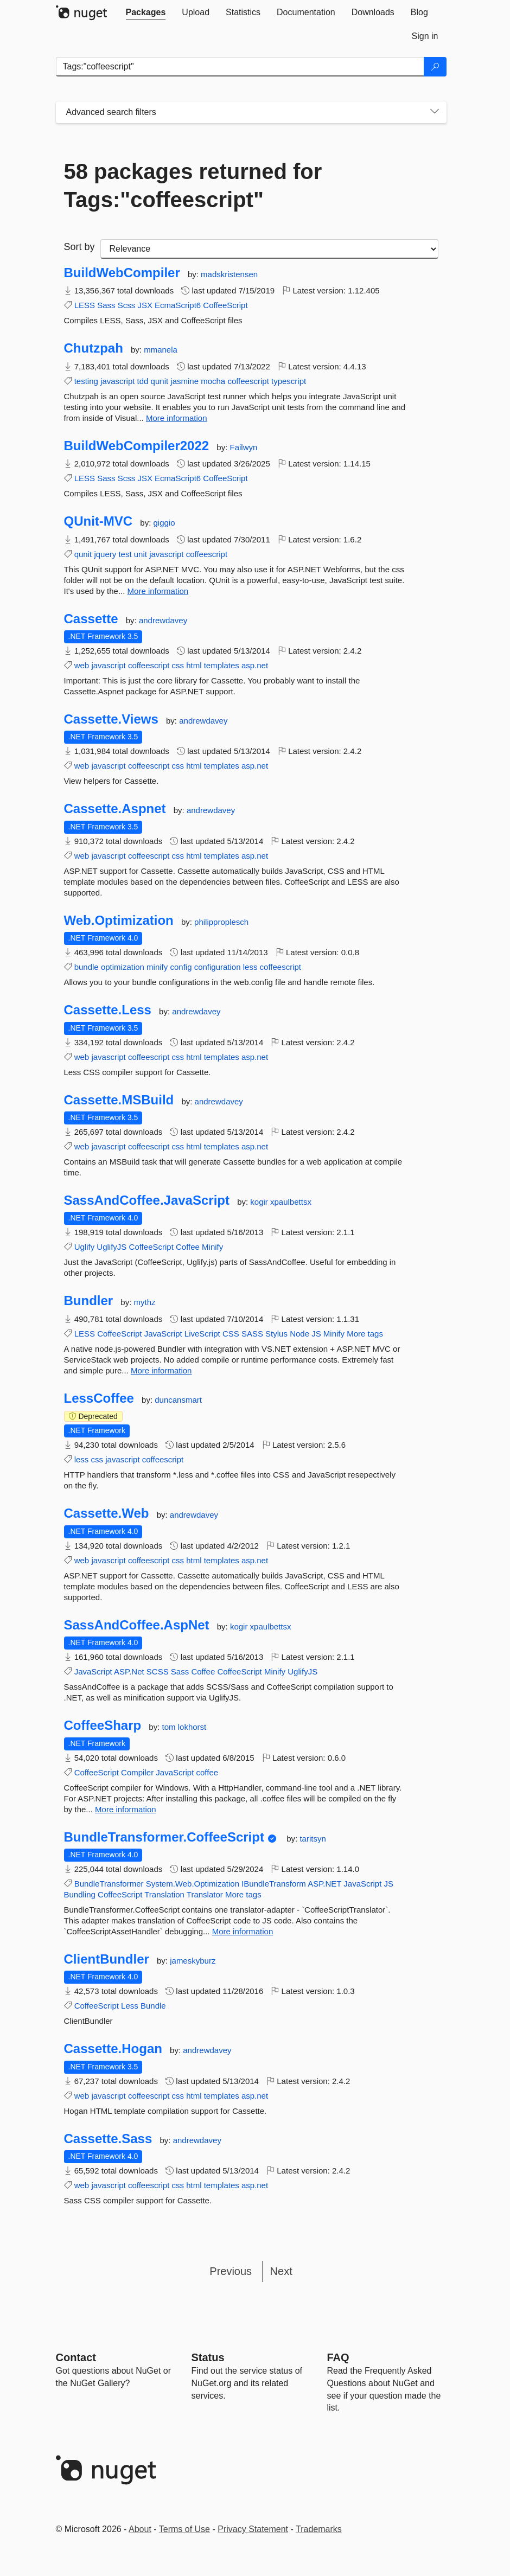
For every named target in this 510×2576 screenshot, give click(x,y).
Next (281, 2271)
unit (140, 554)
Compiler (137, 1772)
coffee (207, 1772)
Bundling (79, 1894)
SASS (252, 1333)
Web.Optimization (119, 920)
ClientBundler (106, 1959)
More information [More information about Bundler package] (161, 1370)
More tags (365, 1333)
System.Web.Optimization (192, 1883)
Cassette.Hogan (113, 2049)
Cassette (91, 619)
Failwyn (243, 447)
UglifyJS (111, 1246)
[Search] (435, 66)
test (124, 554)
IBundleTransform (273, 1883)
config (181, 966)
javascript (117, 381)
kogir (260, 1201)
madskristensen (229, 274)
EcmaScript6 (178, 305)
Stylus (276, 1333)
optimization (122, 966)
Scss (127, 305)
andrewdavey (163, 620)
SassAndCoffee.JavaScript (146, 1200)
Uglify (84, 1246)
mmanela (160, 349)
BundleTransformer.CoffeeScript (164, 1837)
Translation (164, 1894)
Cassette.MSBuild (119, 1100)
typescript (288, 381)
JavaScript (163, 1333)
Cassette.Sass (108, 2139)
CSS (230, 1333)
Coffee (188, 1246)
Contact (76, 2357)
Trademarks (319, 2529)
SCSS (157, 1671)
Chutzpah (93, 348)
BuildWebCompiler (122, 273)
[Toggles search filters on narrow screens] (435, 112)
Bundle (153, 2005)
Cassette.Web (106, 1513)
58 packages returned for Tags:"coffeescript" (193, 185)
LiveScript (202, 1333)
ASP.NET (324, 1883)
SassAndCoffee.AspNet (136, 1625)
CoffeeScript (225, 305)
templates (221, 665)
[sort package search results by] (269, 249)
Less (129, 2005)
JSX (144, 305)
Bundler (88, 1301)
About (140, 2529)
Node (299, 1333)
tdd (143, 381)
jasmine (184, 381)
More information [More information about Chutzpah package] (176, 418)
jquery (105, 554)
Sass (106, 305)
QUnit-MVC (98, 521)
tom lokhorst (184, 1726)
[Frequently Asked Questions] (338, 2357)
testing (86, 381)
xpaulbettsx (290, 1201)
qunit (160, 381)
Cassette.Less (107, 1010)
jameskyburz (192, 1960)
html (193, 665)
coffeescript (248, 381)
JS (316, 1333)
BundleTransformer (109, 1883)
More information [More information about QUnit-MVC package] (158, 591)
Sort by (79, 246)
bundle (86, 966)
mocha (213, 381)
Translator (205, 1894)
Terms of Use (184, 2529)
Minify (212, 1246)
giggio (164, 522)
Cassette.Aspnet (115, 809)
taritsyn (312, 1838)
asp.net (254, 665)
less (250, 966)
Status (208, 2357)
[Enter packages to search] (240, 66)
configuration (217, 966)
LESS (84, 305)
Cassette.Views (111, 719)
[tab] (146, 12)
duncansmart (178, 1399)
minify (157, 966)
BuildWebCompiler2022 (136, 446)
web (82, 665)
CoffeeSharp (103, 1725)
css (178, 665)
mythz (145, 1302)
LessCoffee (99, 1398)
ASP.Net (129, 1671)
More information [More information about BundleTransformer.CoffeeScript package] (242, 1931)
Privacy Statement (253, 2529)
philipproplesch (221, 921)
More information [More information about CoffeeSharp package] (125, 1809)
